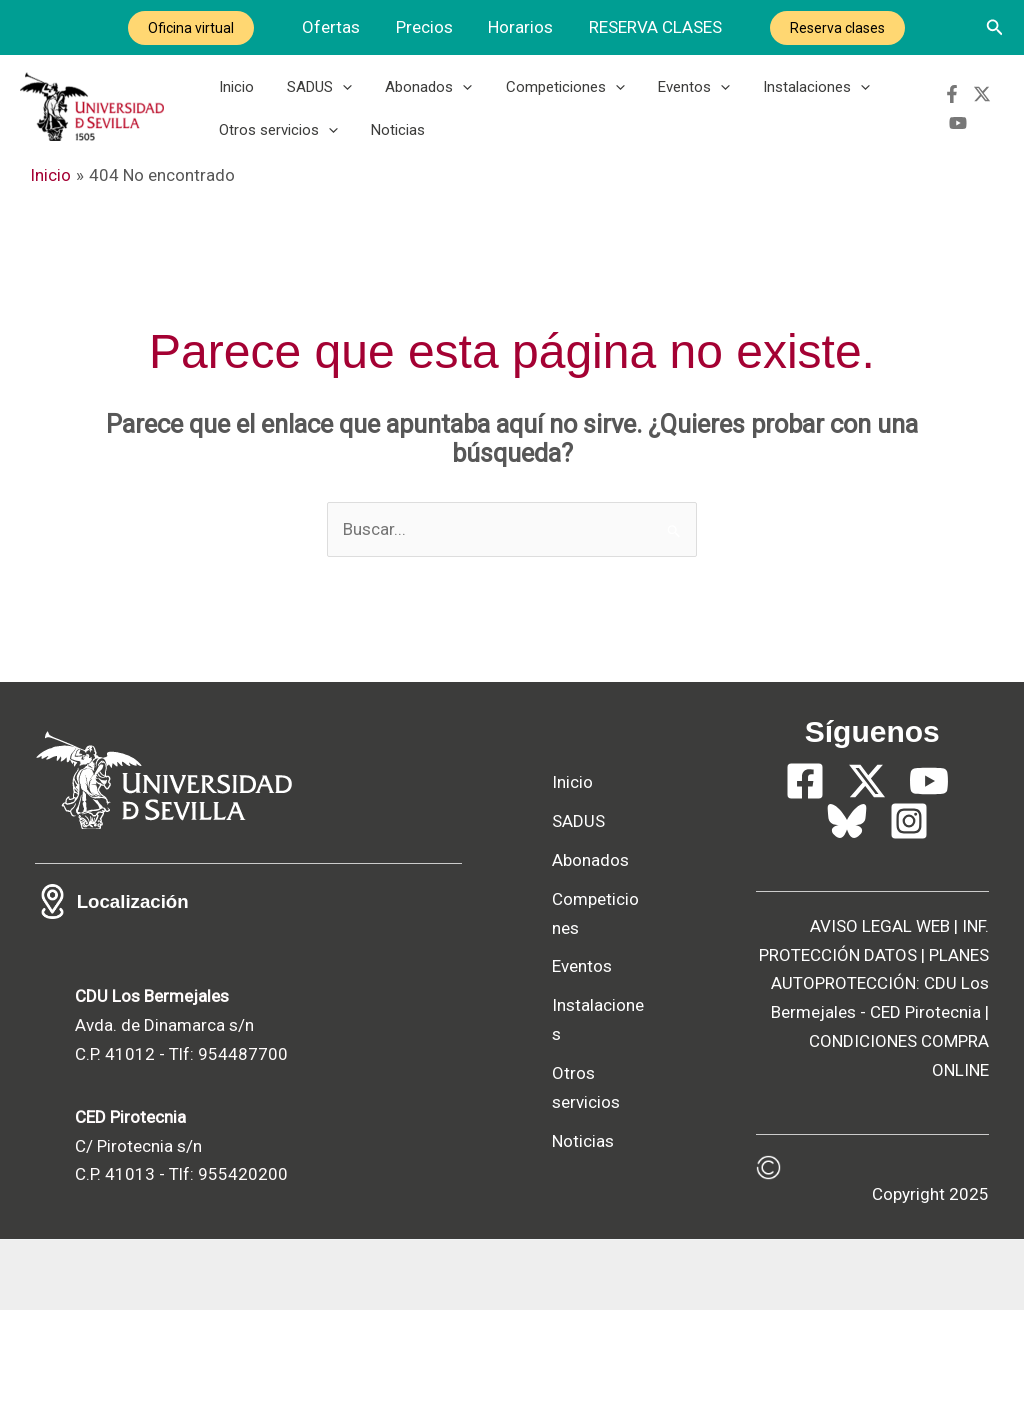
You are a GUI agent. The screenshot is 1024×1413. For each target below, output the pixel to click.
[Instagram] (909, 872)
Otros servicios (276, 132)
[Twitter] (981, 94)
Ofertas (334, 27)
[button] (995, 27)
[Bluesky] (847, 872)
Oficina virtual (195, 28)
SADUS (314, 87)
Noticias (393, 132)
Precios (425, 27)
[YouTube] (957, 123)
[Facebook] (951, 94)
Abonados (420, 87)
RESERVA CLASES (653, 27)
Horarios (520, 27)
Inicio (234, 87)
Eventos (679, 87)
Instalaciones (798, 87)
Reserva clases (834, 28)
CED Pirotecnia (925, 1064)
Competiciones (553, 87)
